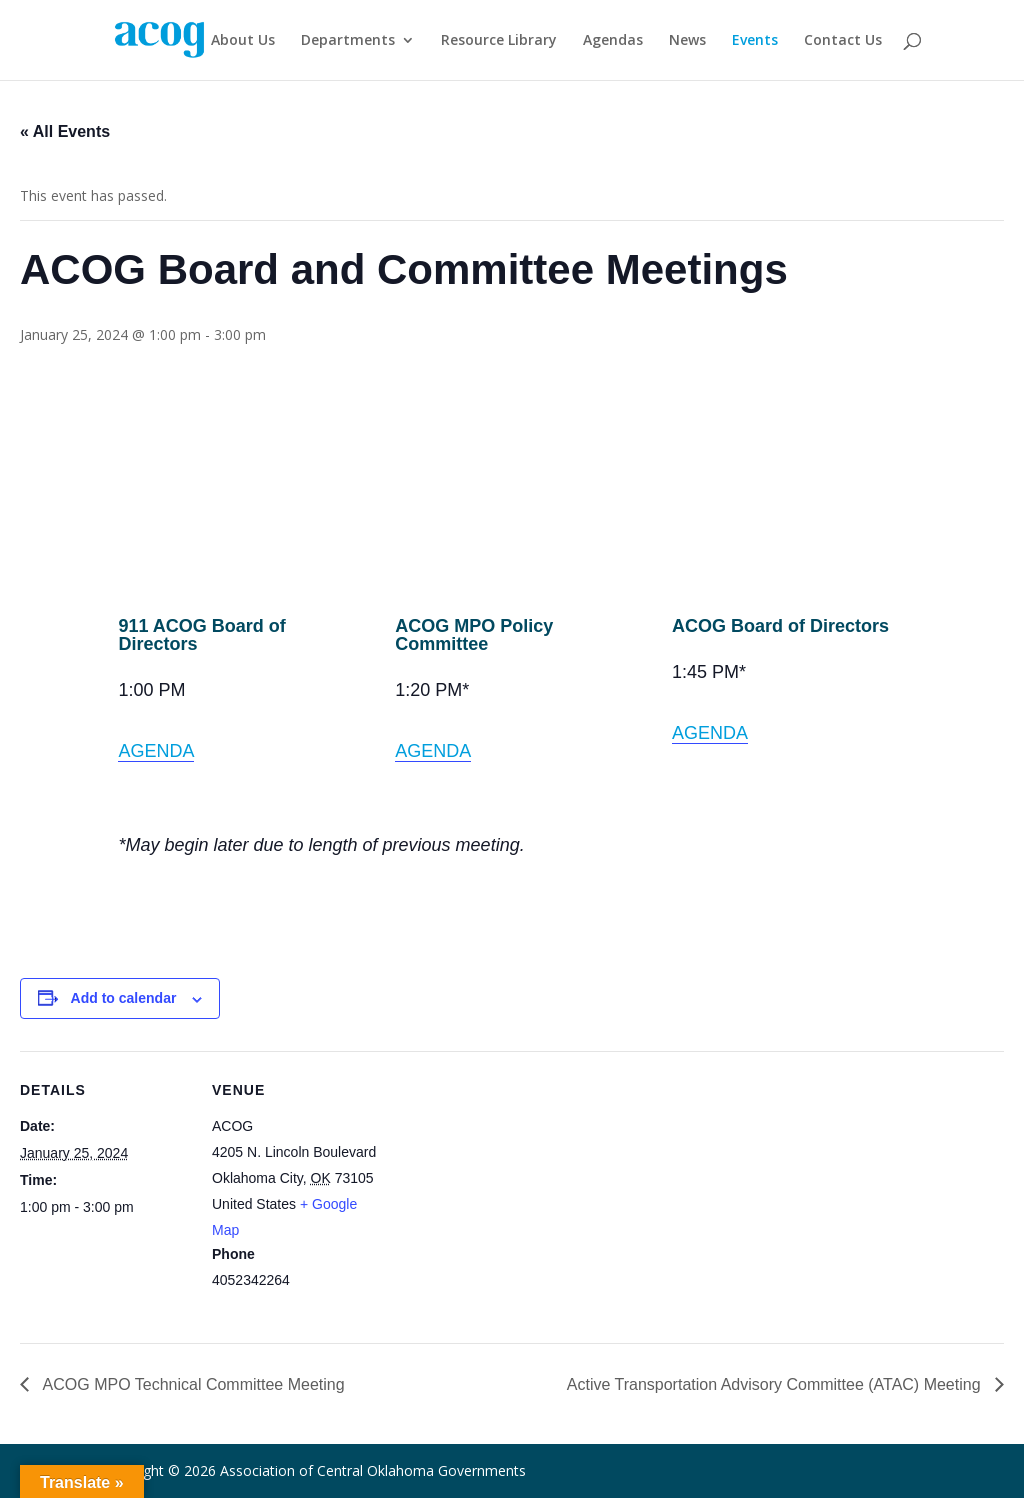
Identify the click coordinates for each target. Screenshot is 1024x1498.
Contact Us (843, 41)
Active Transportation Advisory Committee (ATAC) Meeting (776, 1384)
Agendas (613, 41)
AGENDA (156, 751)
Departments (348, 41)
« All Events (65, 131)
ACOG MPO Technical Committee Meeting (192, 1384)
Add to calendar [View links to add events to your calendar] (124, 998)
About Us (243, 41)
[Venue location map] (509, 1189)
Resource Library (499, 41)
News (687, 41)
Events (755, 41)
